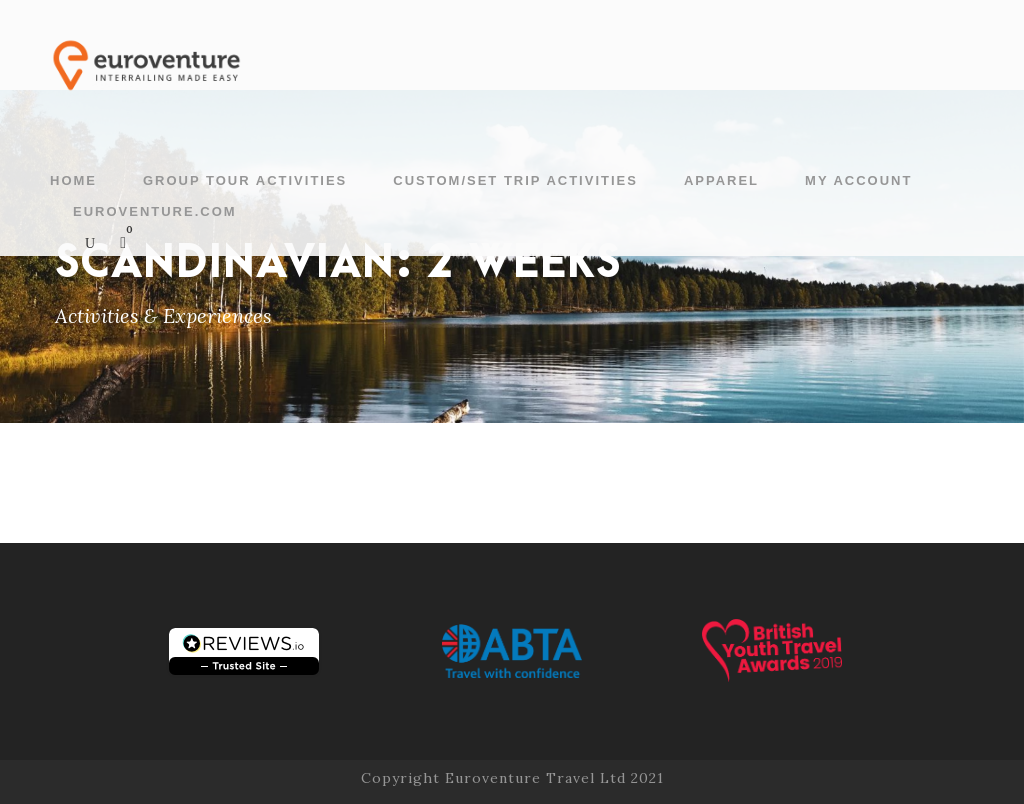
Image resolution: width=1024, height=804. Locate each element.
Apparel (721, 180)
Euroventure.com (155, 211)
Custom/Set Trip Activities (515, 180)
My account (858, 180)
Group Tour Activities (245, 180)
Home (73, 180)
